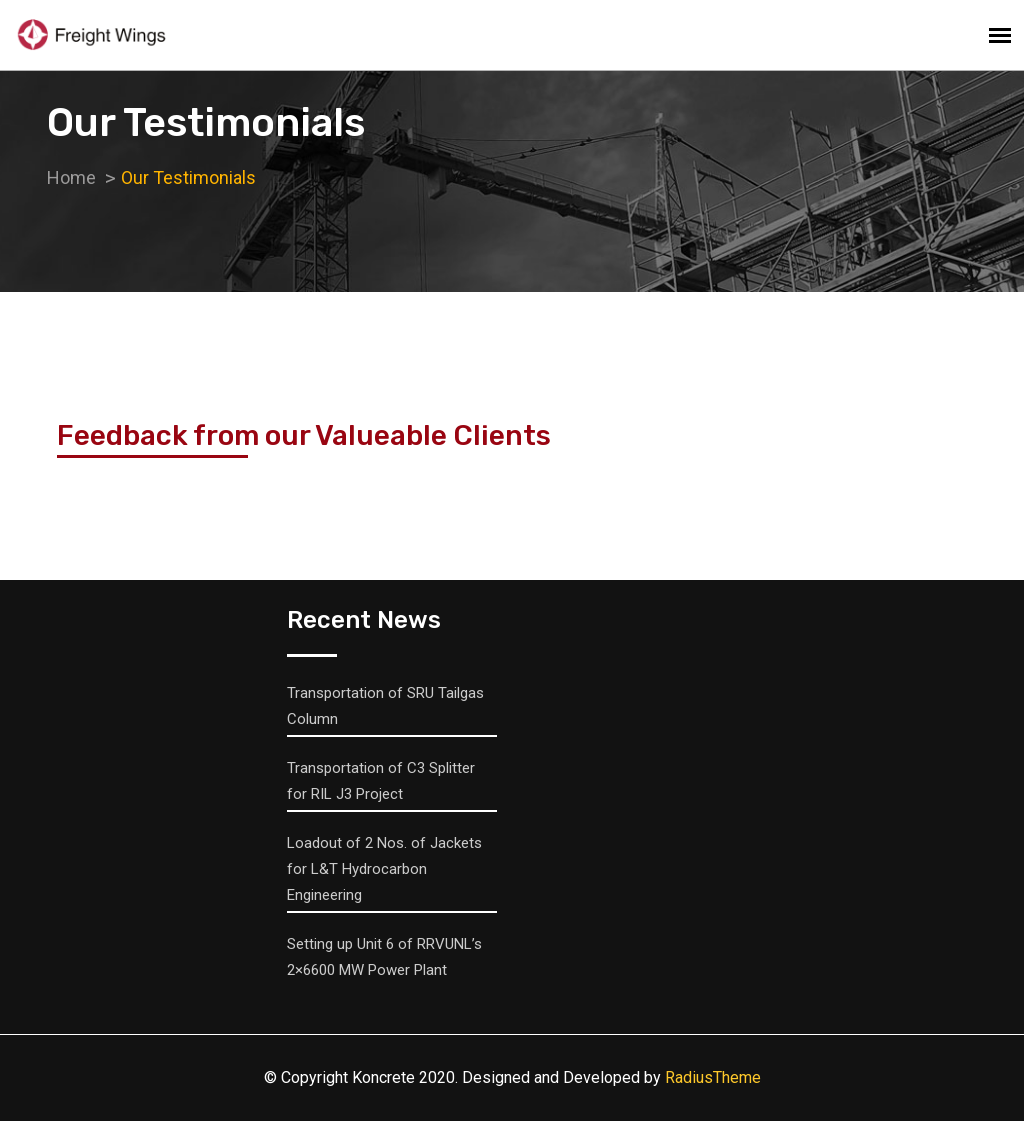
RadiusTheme (713, 1077)
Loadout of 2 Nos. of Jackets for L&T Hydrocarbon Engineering (384, 869)
